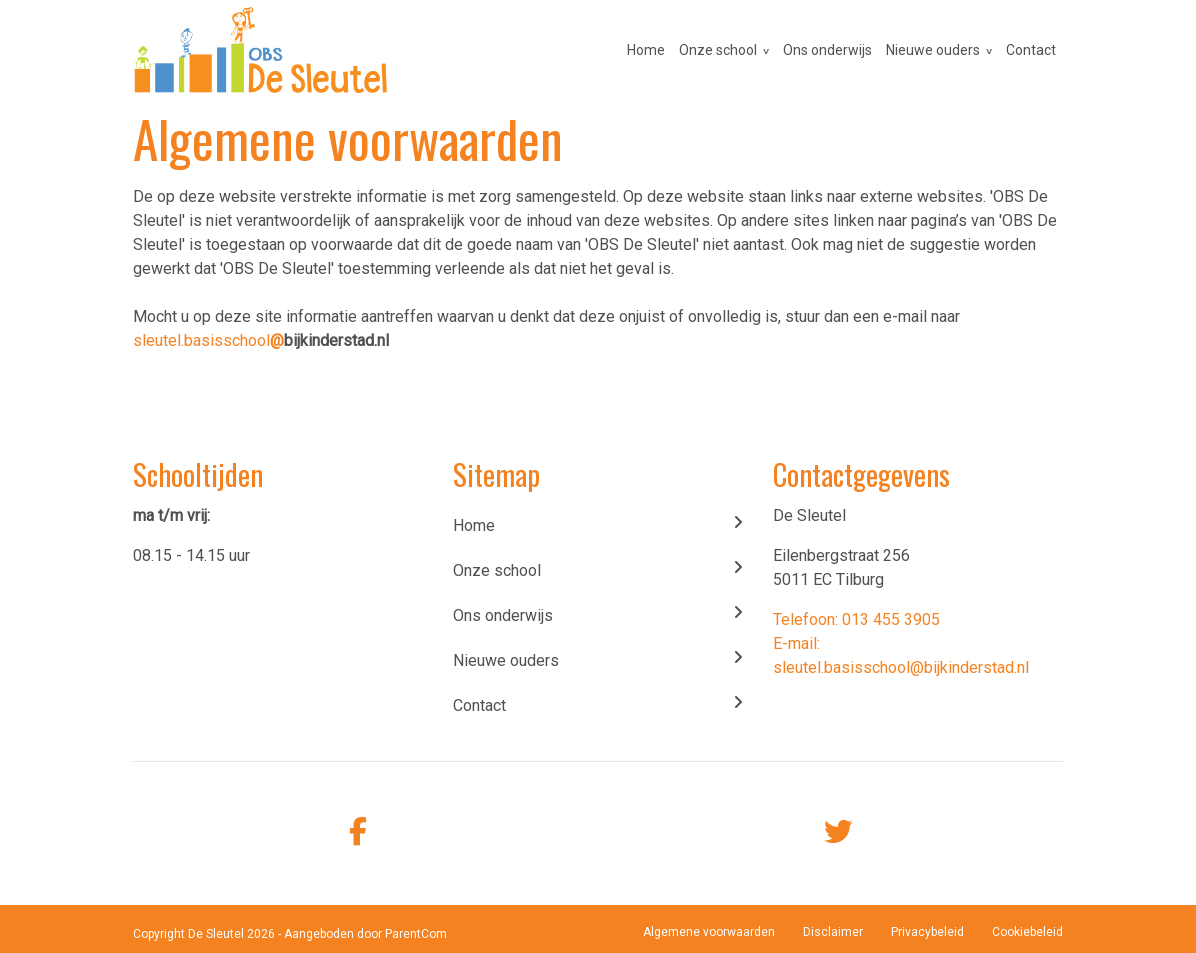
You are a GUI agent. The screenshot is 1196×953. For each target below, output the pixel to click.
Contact (1031, 50)
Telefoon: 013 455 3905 (856, 619)
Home (646, 50)
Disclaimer (833, 932)
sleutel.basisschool (208, 340)
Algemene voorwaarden (709, 932)
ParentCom (416, 934)
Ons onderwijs (827, 50)
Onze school (718, 50)
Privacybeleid (927, 932)
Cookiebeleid (1027, 932)
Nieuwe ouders (933, 50)
